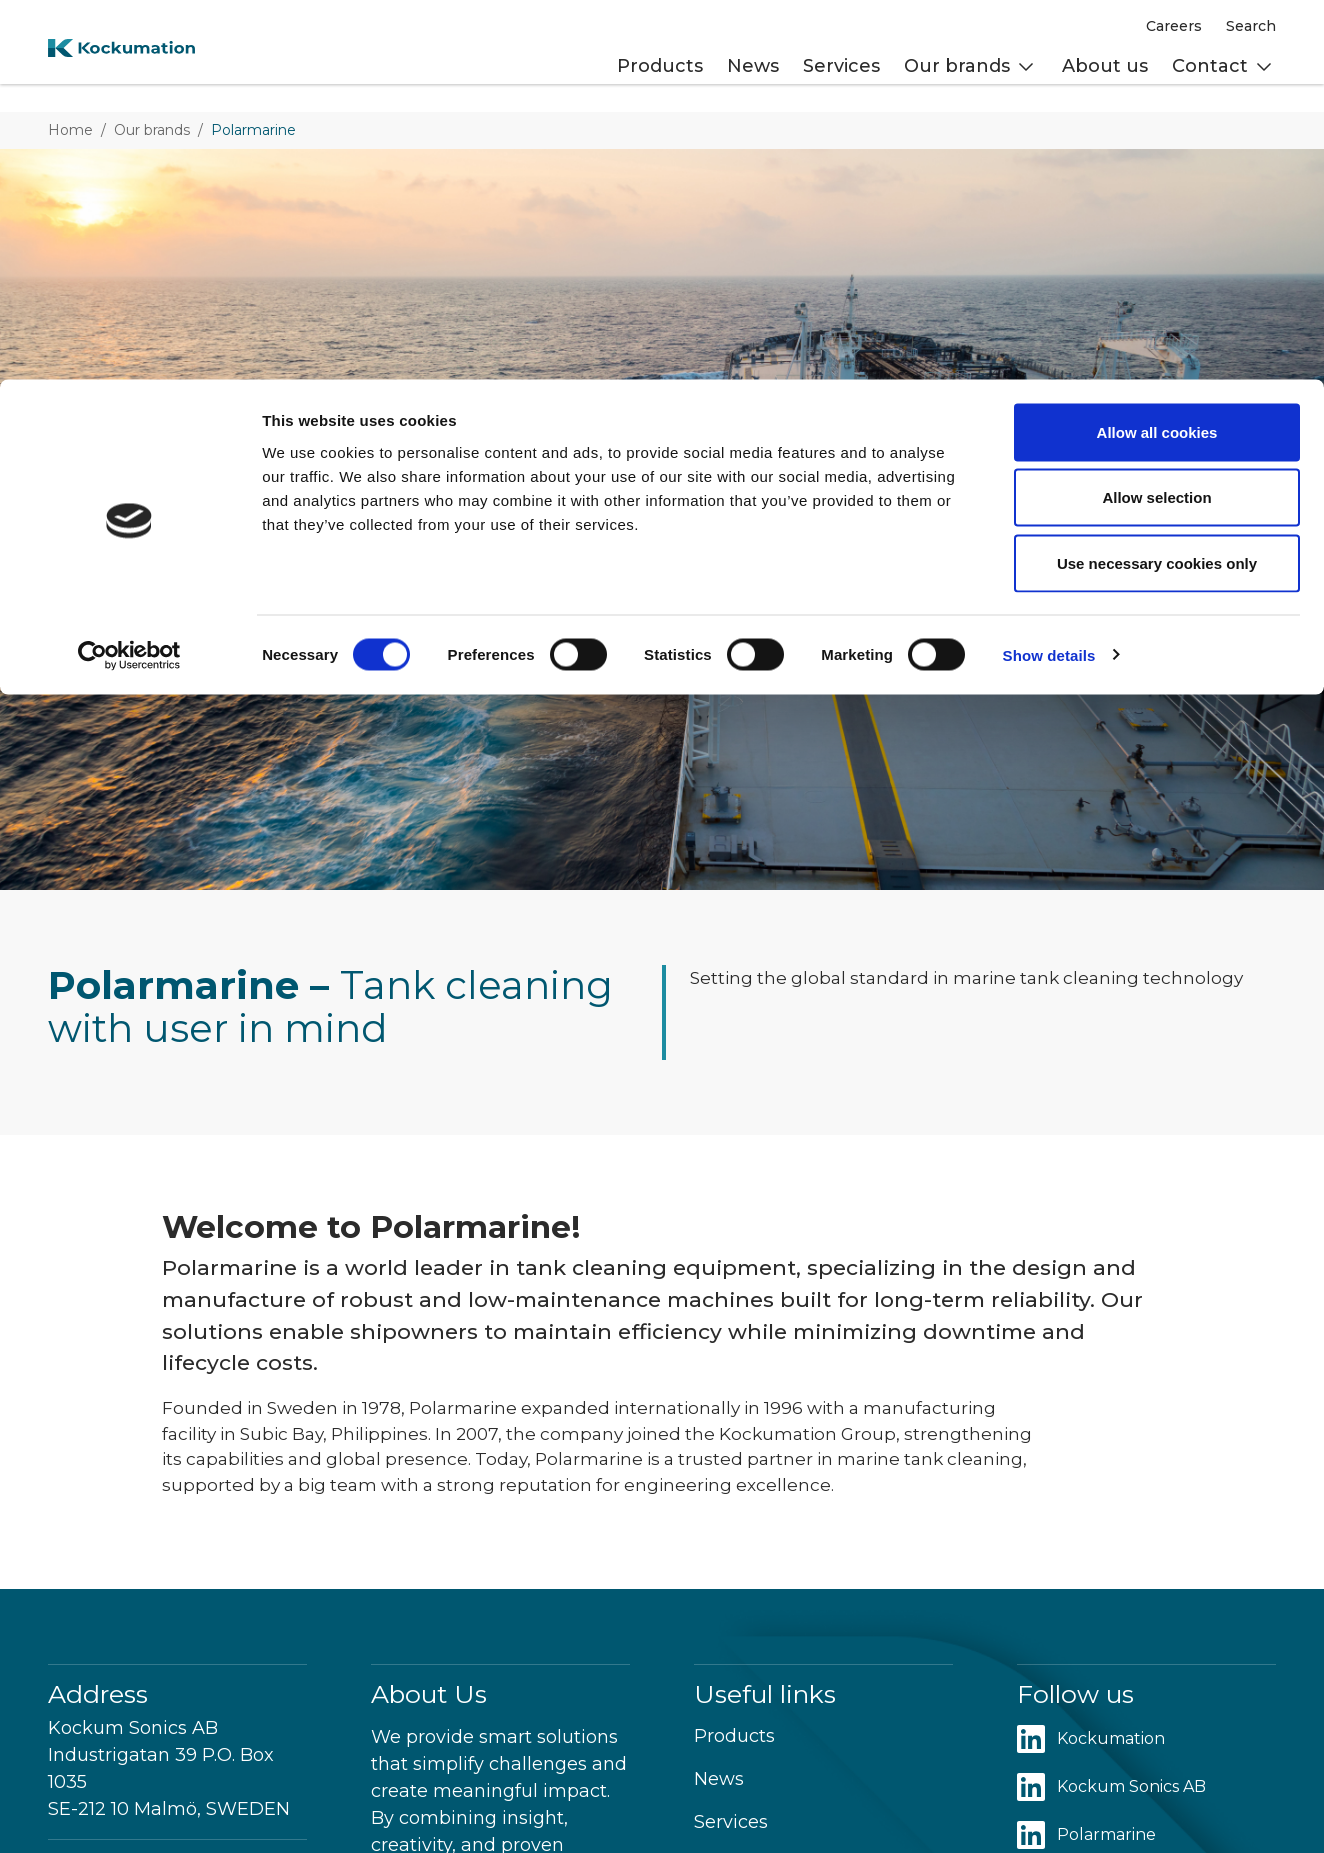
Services (731, 1822)
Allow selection (1156, 118)
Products (734, 1736)
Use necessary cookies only (1157, 183)
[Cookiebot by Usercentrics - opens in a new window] (129, 276)
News (719, 1779)
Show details (1049, 275)
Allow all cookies (1157, 52)
